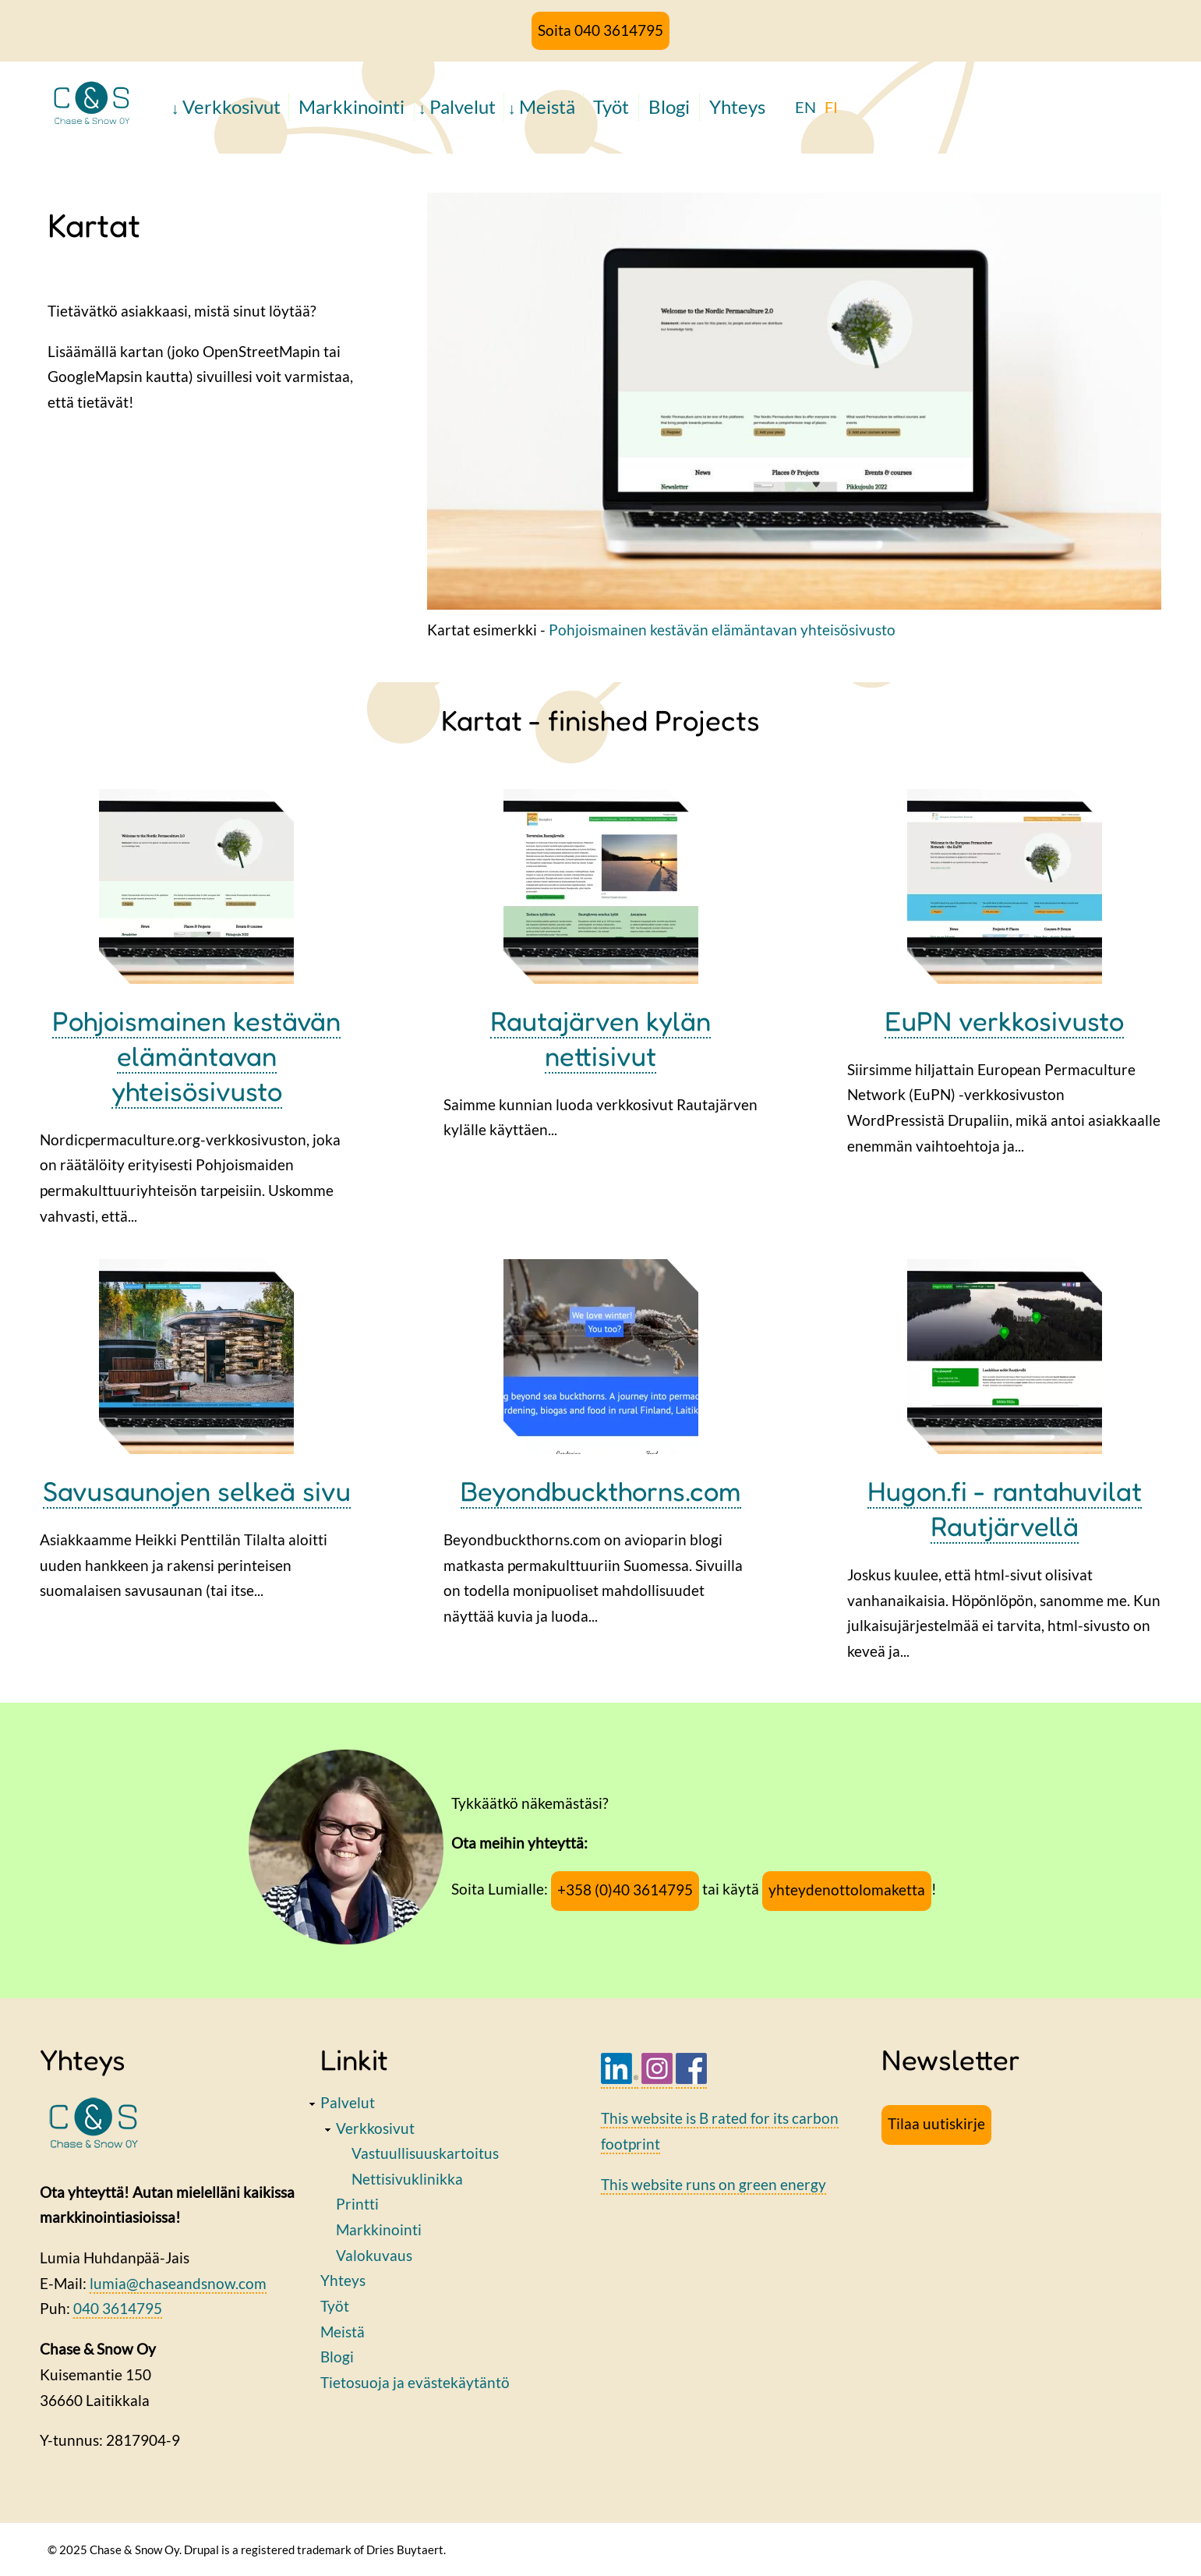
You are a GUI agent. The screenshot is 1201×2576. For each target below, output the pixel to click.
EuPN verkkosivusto (1004, 1020)
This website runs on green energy (713, 2184)
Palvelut (462, 106)
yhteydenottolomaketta (846, 1889)
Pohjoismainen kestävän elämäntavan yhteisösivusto (722, 630)
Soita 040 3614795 (600, 30)
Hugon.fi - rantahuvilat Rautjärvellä (1004, 1508)
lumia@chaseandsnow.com (178, 2283)
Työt (611, 106)
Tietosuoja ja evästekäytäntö (415, 2382)
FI (831, 106)
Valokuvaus (374, 2255)
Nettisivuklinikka (407, 2179)
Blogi (669, 106)
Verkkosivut (231, 106)
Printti (357, 2204)
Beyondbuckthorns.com (601, 1490)
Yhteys (737, 106)
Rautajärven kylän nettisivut (600, 1038)
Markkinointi (351, 106)
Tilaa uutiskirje (936, 2123)
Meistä (547, 106)
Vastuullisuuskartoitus (425, 2153)
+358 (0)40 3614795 (625, 1889)
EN (805, 106)
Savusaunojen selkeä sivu (197, 1490)
